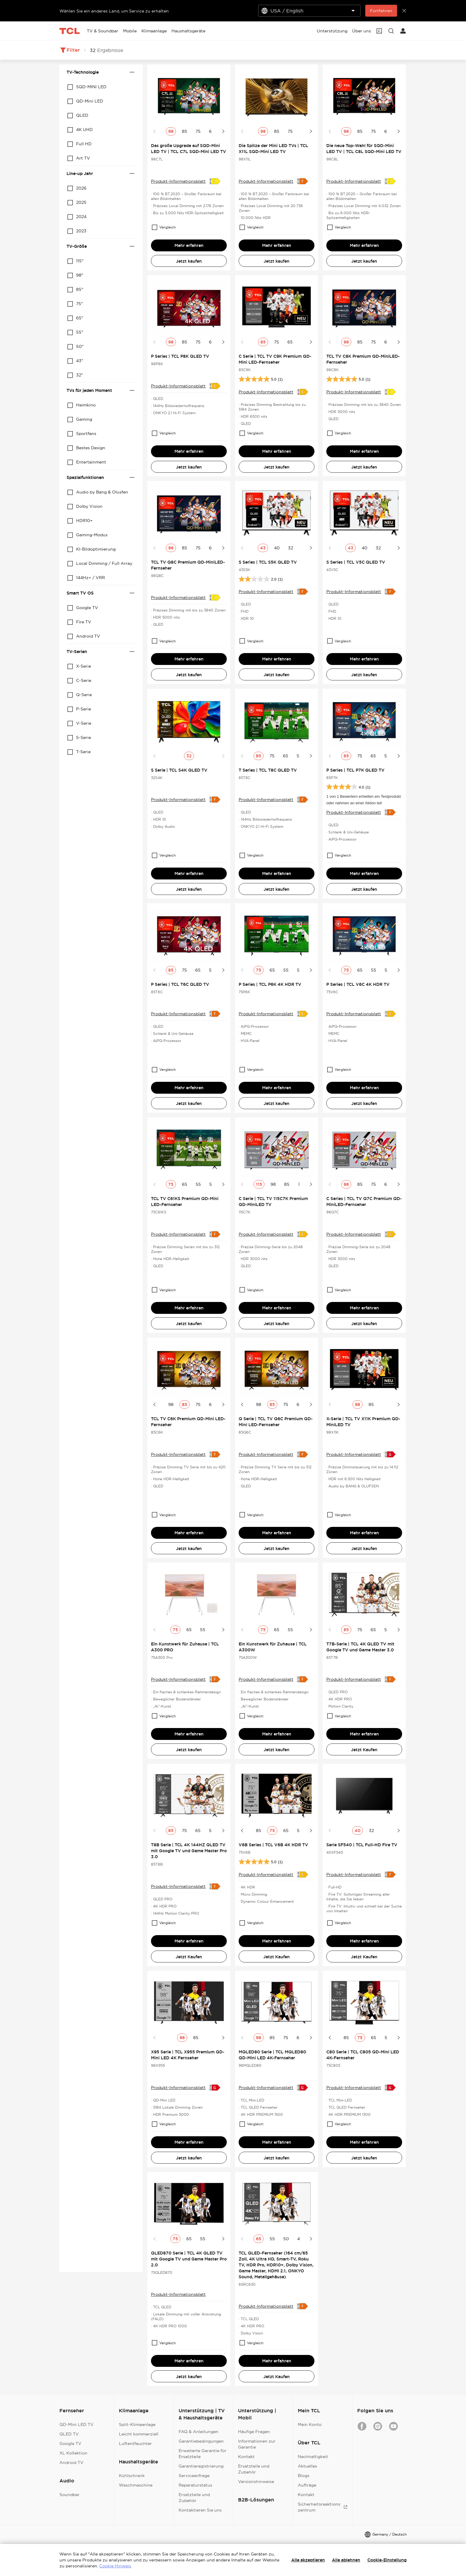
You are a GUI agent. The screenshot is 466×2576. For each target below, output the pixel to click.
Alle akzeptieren (308, 2560)
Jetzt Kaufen (364, 1749)
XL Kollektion (73, 2453)
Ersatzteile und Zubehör (194, 2497)
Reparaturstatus (195, 2485)
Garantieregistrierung (201, 2466)
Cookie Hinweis (115, 2566)
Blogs (303, 2475)
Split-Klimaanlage (137, 2424)
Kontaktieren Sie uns (200, 2510)
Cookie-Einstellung (387, 2560)
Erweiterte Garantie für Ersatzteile (202, 2453)
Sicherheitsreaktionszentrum (322, 2507)
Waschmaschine (135, 2485)
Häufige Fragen (254, 2431)
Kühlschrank (132, 2475)
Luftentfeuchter (135, 2443)
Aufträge (307, 2485)
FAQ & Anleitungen (198, 2431)
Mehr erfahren (189, 245)
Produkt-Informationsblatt (178, 181)
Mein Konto (310, 2424)
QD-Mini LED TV (76, 2424)
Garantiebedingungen (201, 2441)
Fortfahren (381, 10)
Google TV (70, 2443)
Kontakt (246, 2456)
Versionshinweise (256, 2481)
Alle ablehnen (346, 2560)
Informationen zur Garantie (256, 2444)
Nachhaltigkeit (313, 2456)
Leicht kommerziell (138, 2434)
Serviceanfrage (194, 2475)
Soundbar (69, 2494)
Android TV (71, 2462)
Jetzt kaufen (189, 261)
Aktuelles (307, 2466)
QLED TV (69, 2434)
